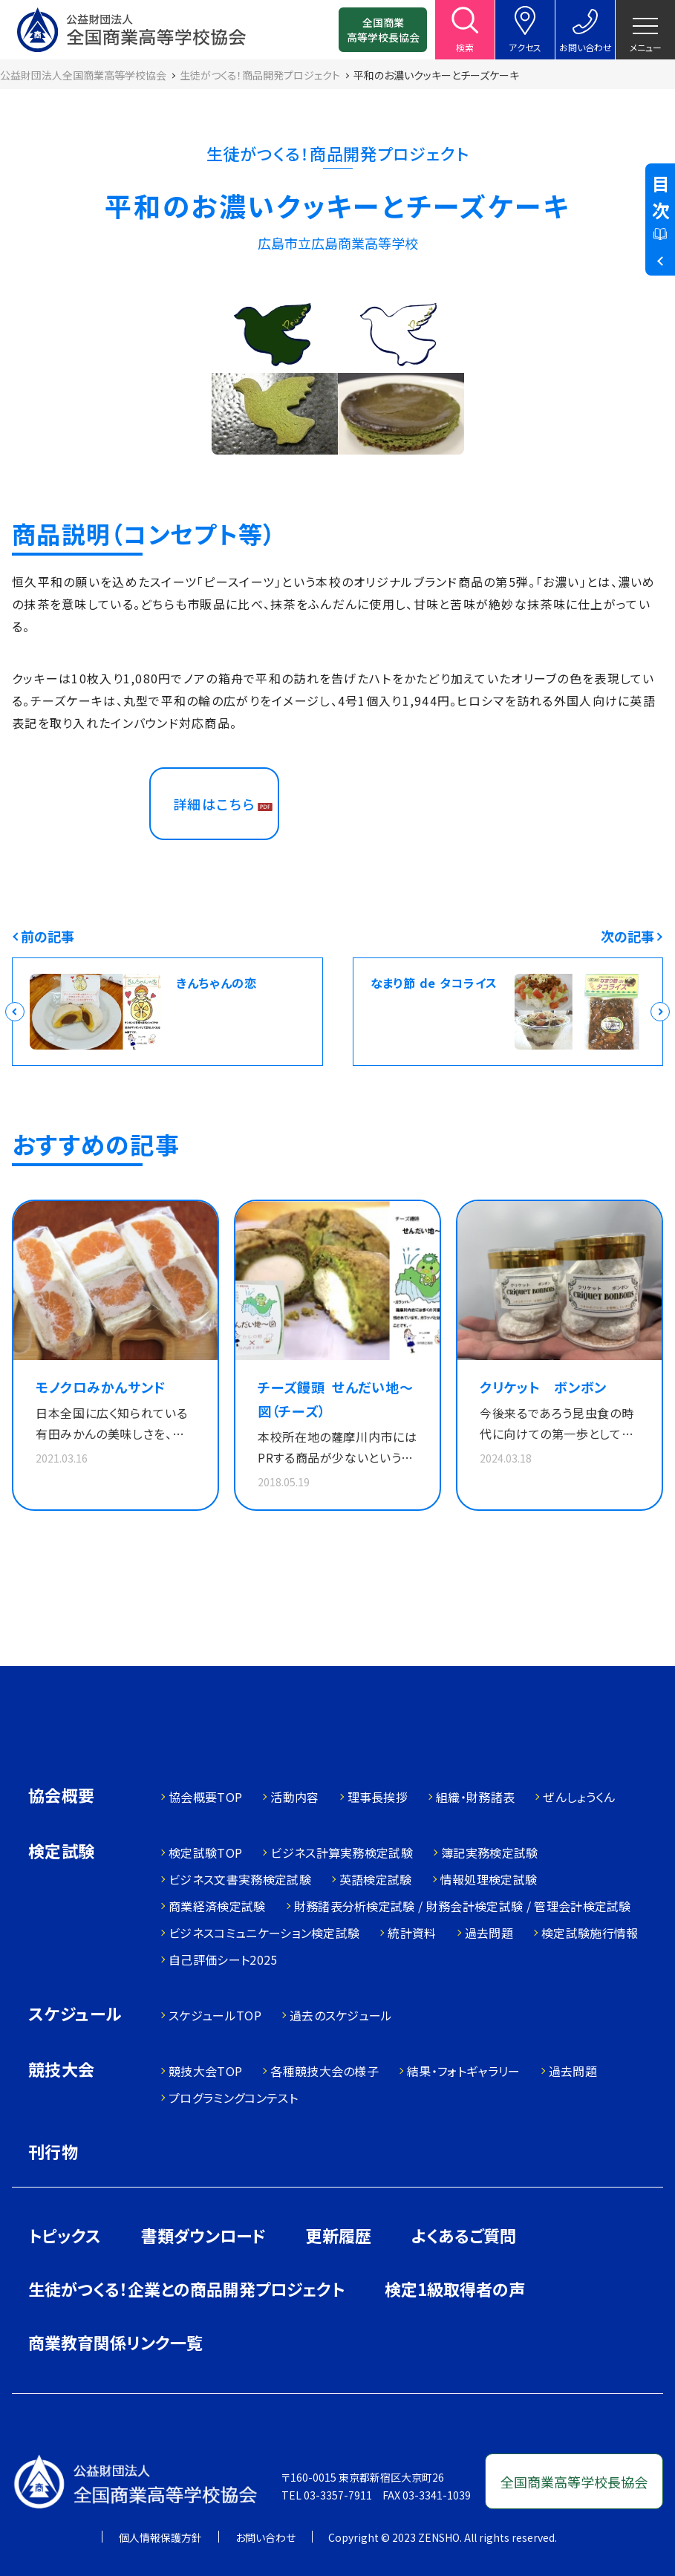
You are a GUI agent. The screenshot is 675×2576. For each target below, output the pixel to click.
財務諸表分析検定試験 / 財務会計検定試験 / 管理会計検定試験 (462, 1906)
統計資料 (412, 1933)
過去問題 (489, 1933)
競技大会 (61, 2071)
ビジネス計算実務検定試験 (341, 1852)
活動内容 (294, 1797)
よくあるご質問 (463, 2235)
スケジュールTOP (215, 2015)
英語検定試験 (375, 1879)
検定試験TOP (205, 1852)
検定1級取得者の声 (455, 2288)
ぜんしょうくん (579, 1797)
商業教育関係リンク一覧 (115, 2342)
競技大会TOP (205, 2071)
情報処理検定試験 (489, 1879)
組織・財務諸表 (475, 1797)
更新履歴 (338, 2235)
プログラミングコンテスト (233, 2098)
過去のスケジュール (341, 2015)
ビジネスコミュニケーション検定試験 (264, 1933)
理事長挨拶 (378, 1797)
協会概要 (61, 1796)
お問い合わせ (265, 2537)
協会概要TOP (205, 1797)
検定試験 (61, 1852)
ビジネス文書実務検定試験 (240, 1879)
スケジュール (75, 2015)
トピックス (64, 2235)
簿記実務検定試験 (489, 1852)
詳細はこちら (214, 803)
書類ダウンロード (203, 2235)
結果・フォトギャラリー (464, 2071)
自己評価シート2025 (223, 1959)
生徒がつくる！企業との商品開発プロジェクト (186, 2288)
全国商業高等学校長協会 (383, 30)
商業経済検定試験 (217, 1906)
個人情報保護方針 (160, 2537)
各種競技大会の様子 (324, 2071)
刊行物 (53, 2151)
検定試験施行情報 (590, 1933)
